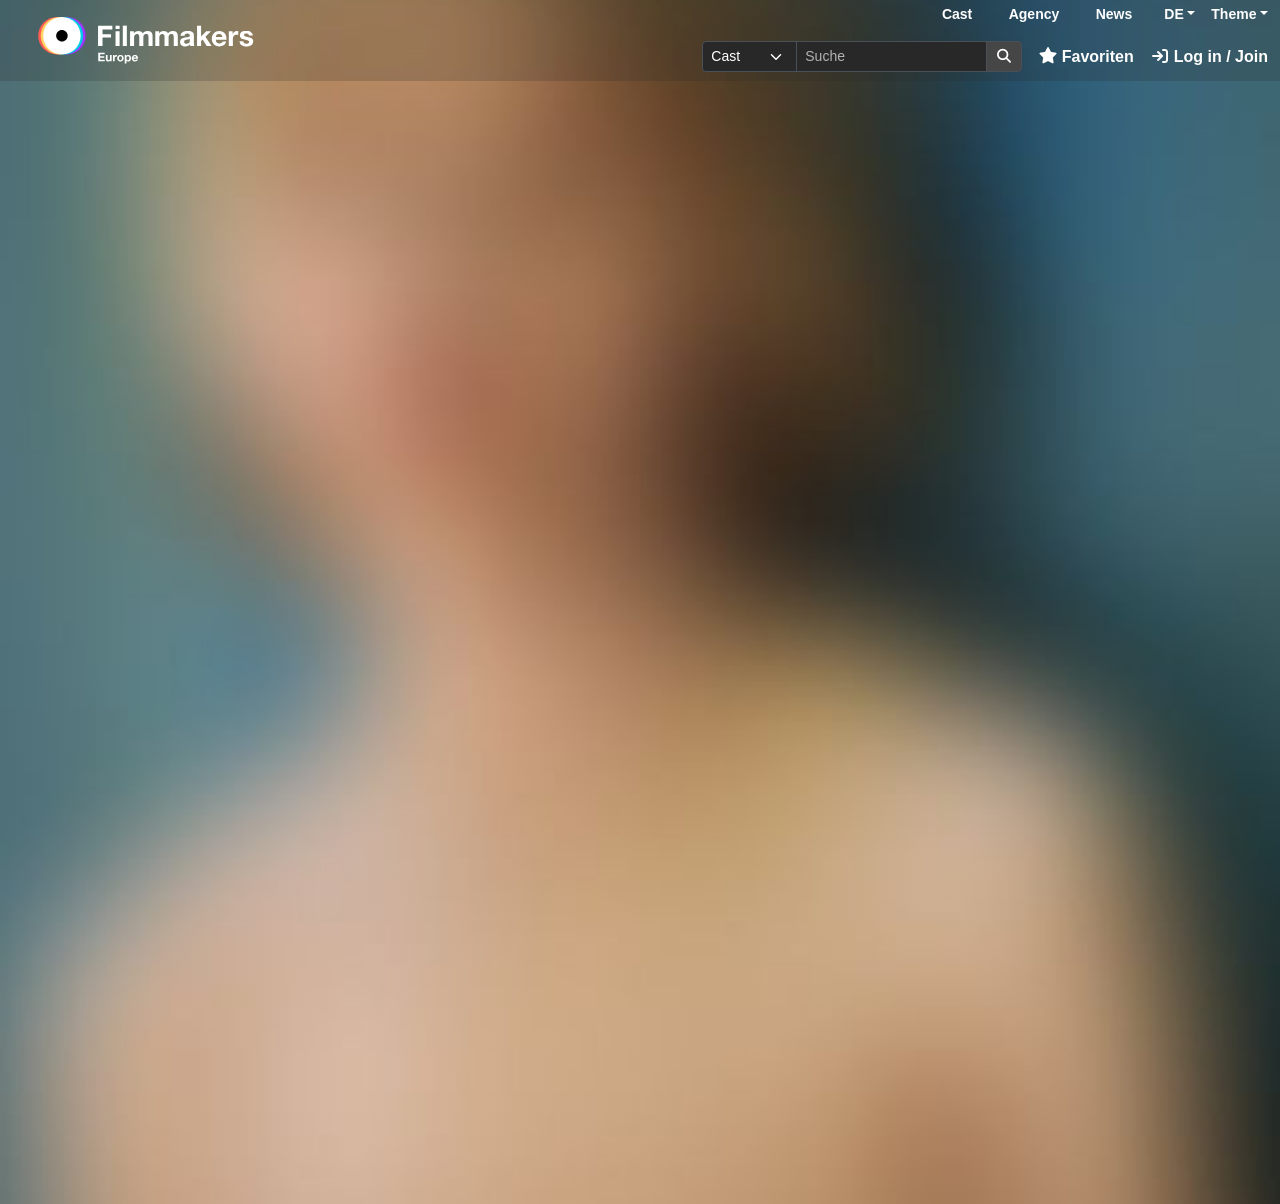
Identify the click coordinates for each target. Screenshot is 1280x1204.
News (1114, 14)
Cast (957, 14)
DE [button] (1173, 14)
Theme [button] (1233, 14)
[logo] (195, 40)
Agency (1034, 14)
